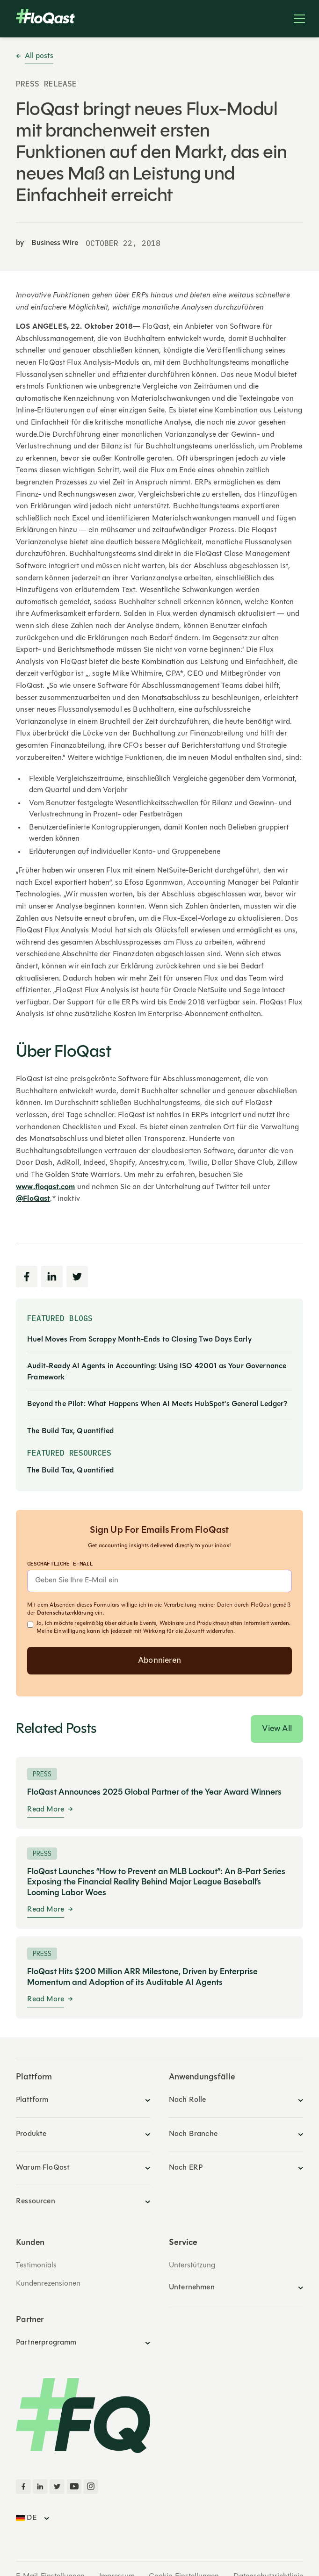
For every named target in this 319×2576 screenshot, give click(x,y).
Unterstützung (192, 2265)
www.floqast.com (45, 1187)
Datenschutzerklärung (65, 1613)
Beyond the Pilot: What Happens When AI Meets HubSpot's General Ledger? (157, 1404)
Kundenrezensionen (48, 2283)
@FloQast (33, 1199)
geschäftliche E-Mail (60, 1563)
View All (276, 1729)
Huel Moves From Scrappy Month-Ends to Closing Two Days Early (139, 1339)
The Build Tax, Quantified (70, 1431)
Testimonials (36, 2265)
